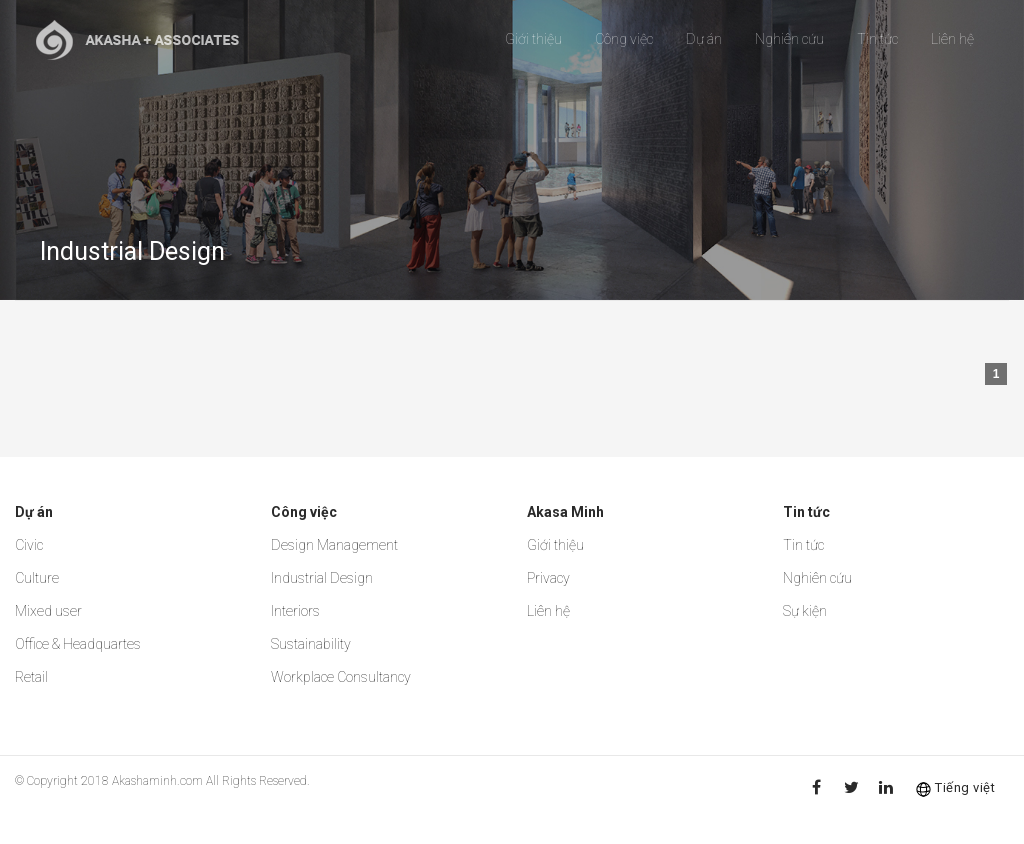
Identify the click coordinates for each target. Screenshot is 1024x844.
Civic (29, 545)
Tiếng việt (965, 787)
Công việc (624, 39)
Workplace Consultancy (341, 677)
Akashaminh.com (157, 781)
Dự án (704, 39)
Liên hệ (952, 39)
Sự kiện (805, 611)
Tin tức (877, 39)
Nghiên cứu (789, 39)
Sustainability (311, 644)
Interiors (295, 611)
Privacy (548, 578)
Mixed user (48, 611)
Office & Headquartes (78, 644)
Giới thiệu (533, 39)
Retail (31, 677)
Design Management (334, 545)
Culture (37, 578)
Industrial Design (322, 578)
